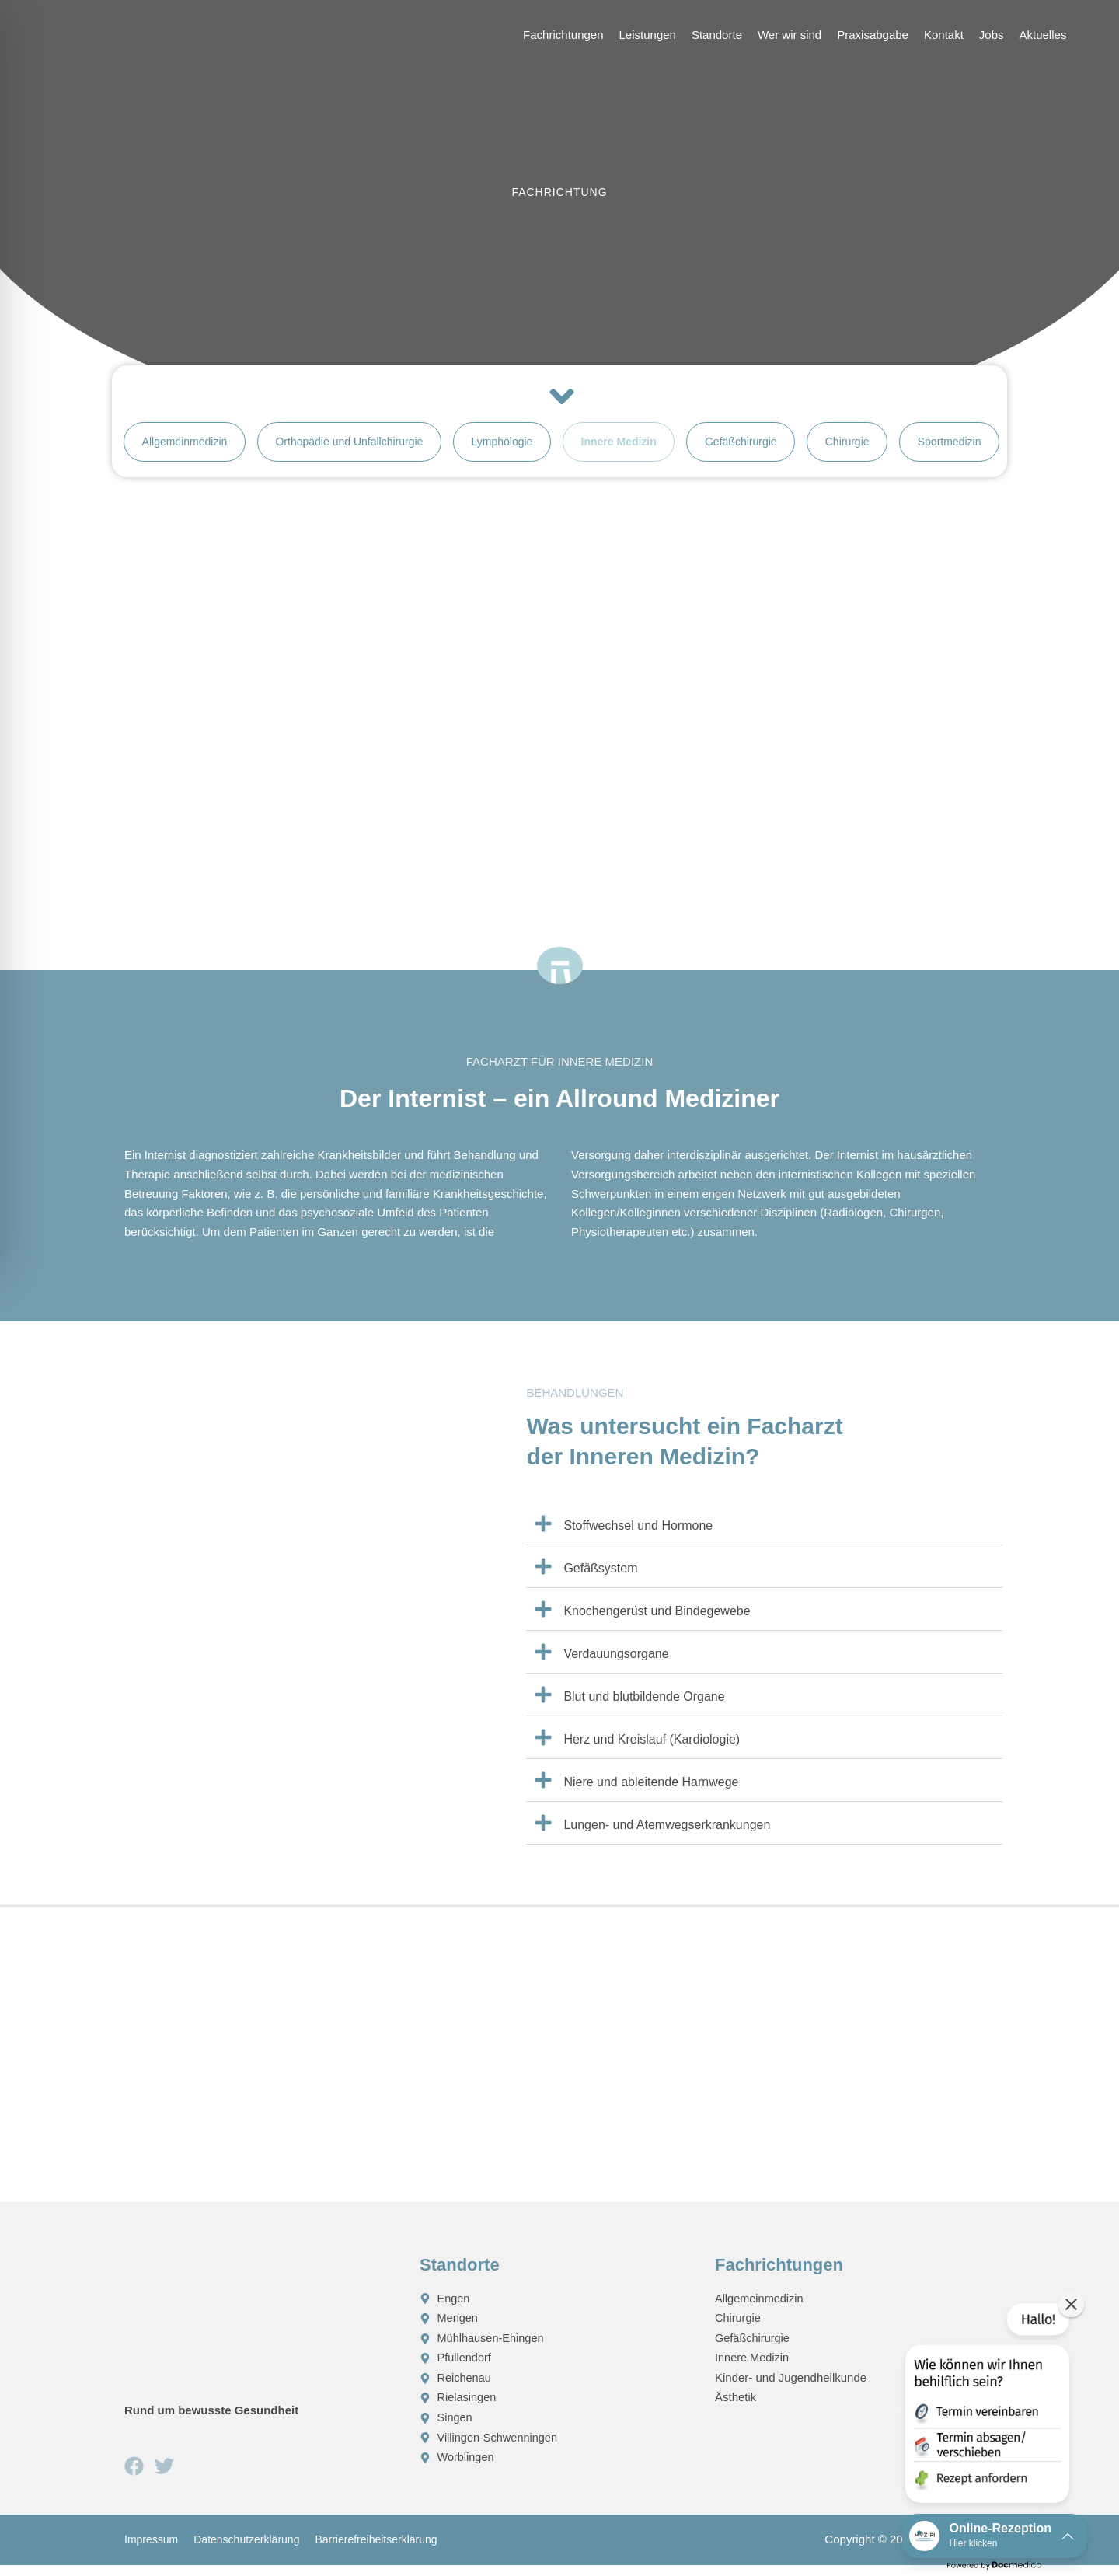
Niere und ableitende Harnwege (650, 1793)
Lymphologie (502, 448)
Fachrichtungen (563, 34)
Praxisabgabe (872, 34)
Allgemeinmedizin (185, 448)
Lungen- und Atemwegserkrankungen (666, 1836)
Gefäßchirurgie (741, 448)
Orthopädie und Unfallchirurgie (349, 448)
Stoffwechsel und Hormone (638, 1537)
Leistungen (647, 34)
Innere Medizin (619, 448)
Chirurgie (847, 448)
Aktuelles (1043, 34)
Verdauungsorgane (615, 1665)
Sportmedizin (949, 448)
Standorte (717, 34)
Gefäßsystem (600, 1579)
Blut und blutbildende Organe (643, 1708)
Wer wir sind (789, 34)
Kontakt (944, 34)
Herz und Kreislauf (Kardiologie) (651, 1750)
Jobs (991, 34)
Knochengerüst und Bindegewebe (656, 1622)
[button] (764, 1535)
